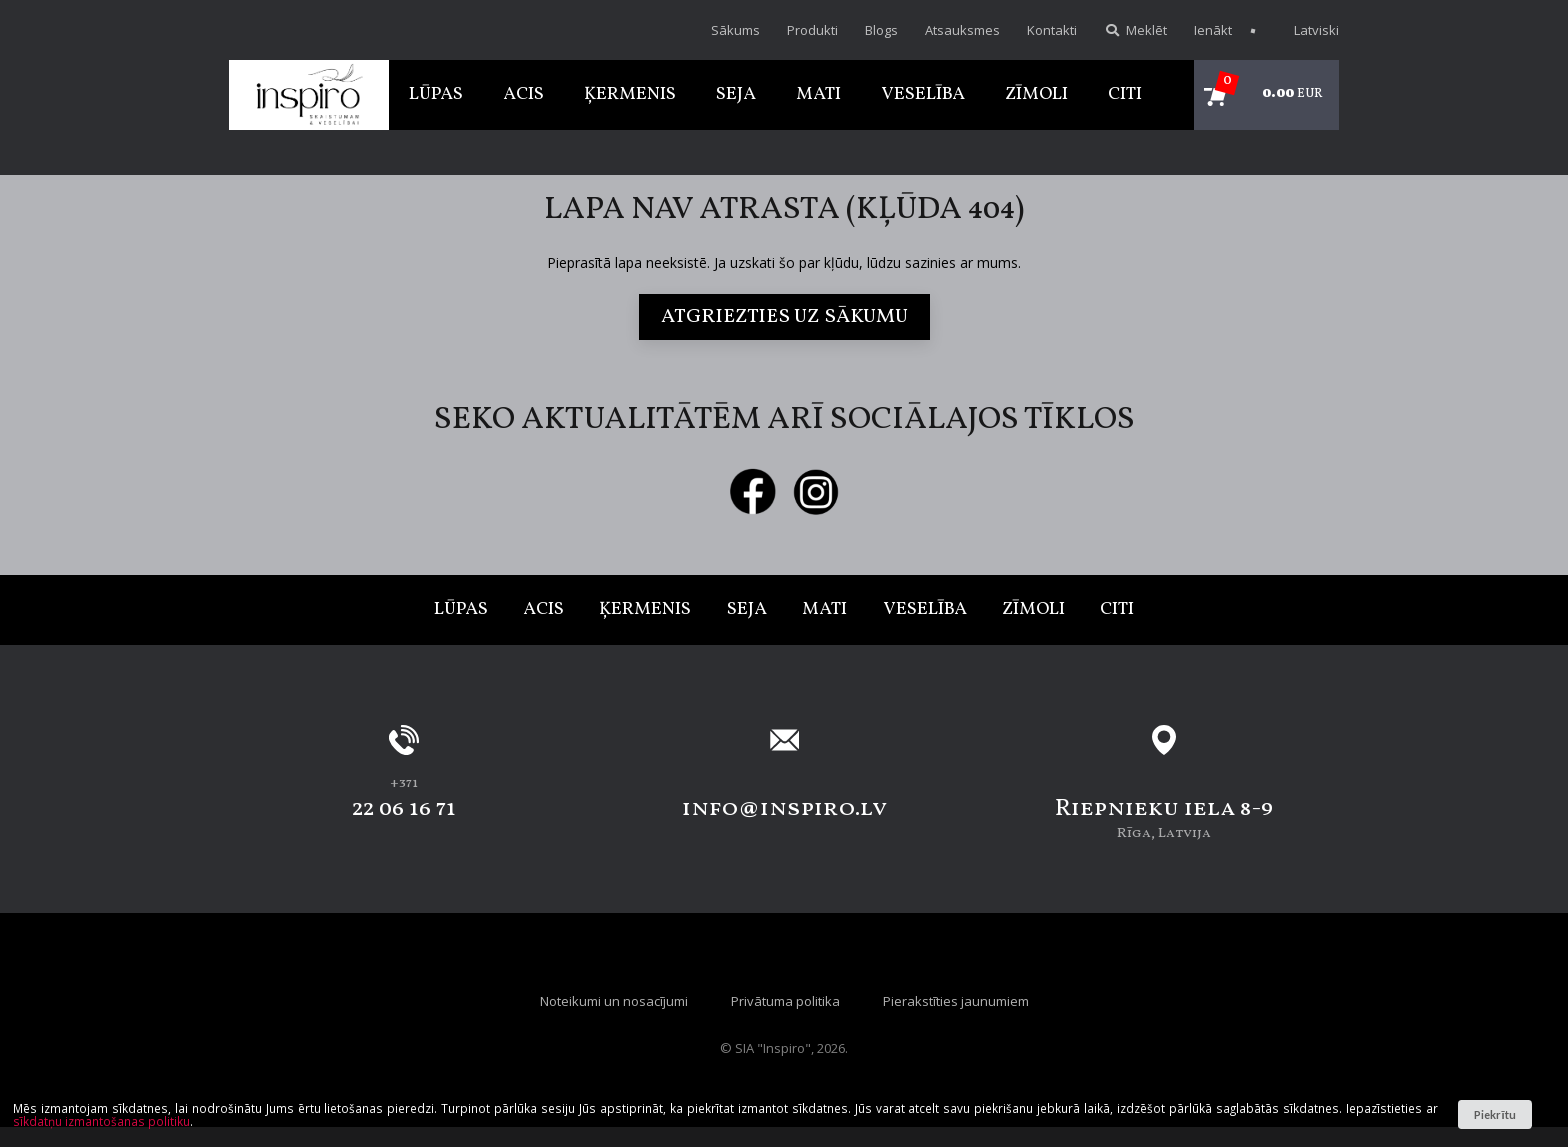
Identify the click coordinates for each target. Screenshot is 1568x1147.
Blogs (881, 30)
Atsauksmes (962, 30)
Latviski (1306, 30)
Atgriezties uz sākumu (784, 317)
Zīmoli (1036, 94)
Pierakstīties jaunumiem (956, 1001)
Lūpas (436, 94)
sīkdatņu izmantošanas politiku (101, 1121)
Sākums (735, 30)
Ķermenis (630, 94)
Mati (818, 94)
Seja (736, 94)
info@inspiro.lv (784, 809)
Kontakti (1052, 30)
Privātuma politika (785, 1001)
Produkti (812, 30)
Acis (523, 94)
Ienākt (1213, 30)
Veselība (923, 94)
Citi (1125, 94)
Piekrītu (1494, 1114)
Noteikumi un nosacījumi (614, 1001)
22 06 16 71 (404, 809)
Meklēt (1135, 30)
